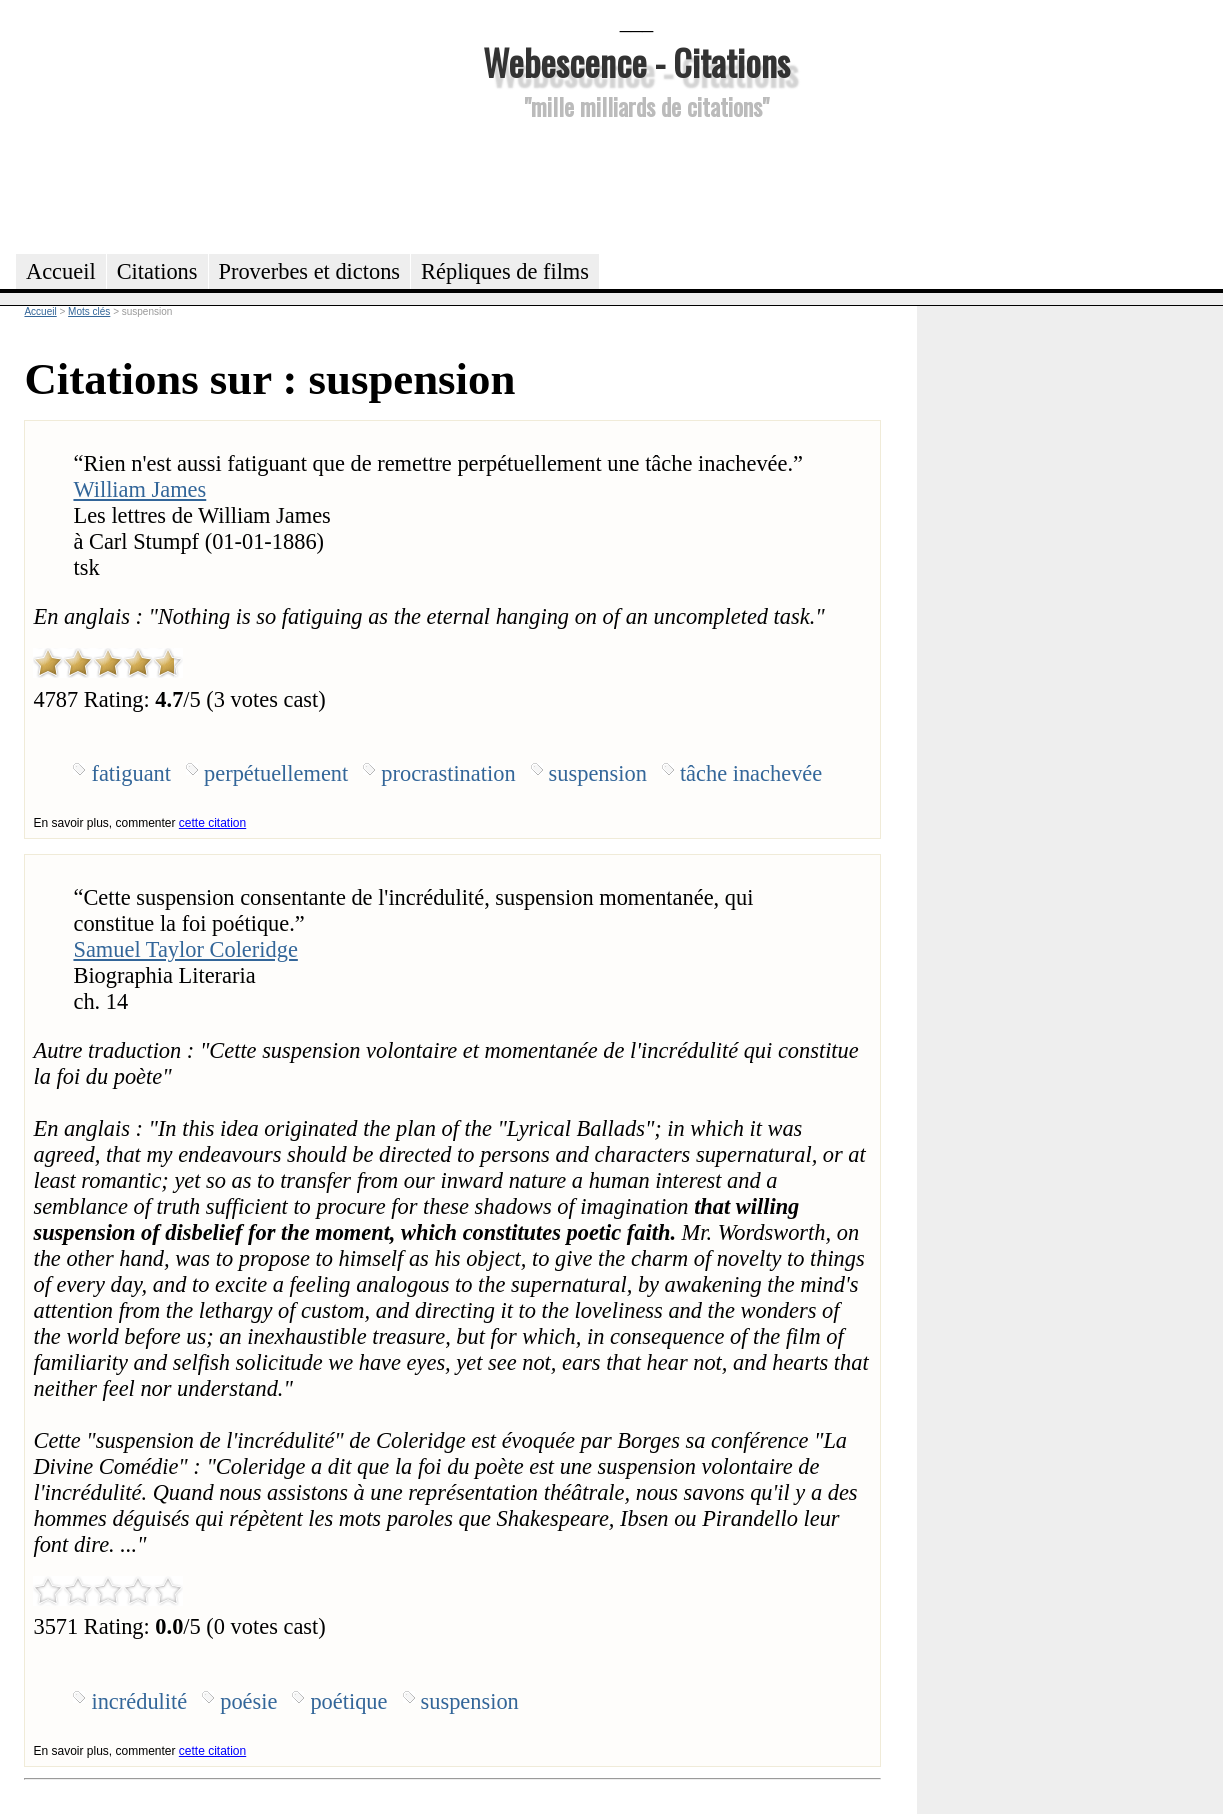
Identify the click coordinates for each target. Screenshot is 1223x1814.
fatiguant (131, 773)
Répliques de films (505, 271)
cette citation (212, 823)
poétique (348, 1701)
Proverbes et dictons (310, 271)
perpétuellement (276, 773)
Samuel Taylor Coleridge (185, 949)
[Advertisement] (637, 184)
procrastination (448, 773)
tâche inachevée (751, 773)
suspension (598, 773)
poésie (248, 1701)
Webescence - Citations (636, 61)
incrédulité (139, 1701)
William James (139, 489)
